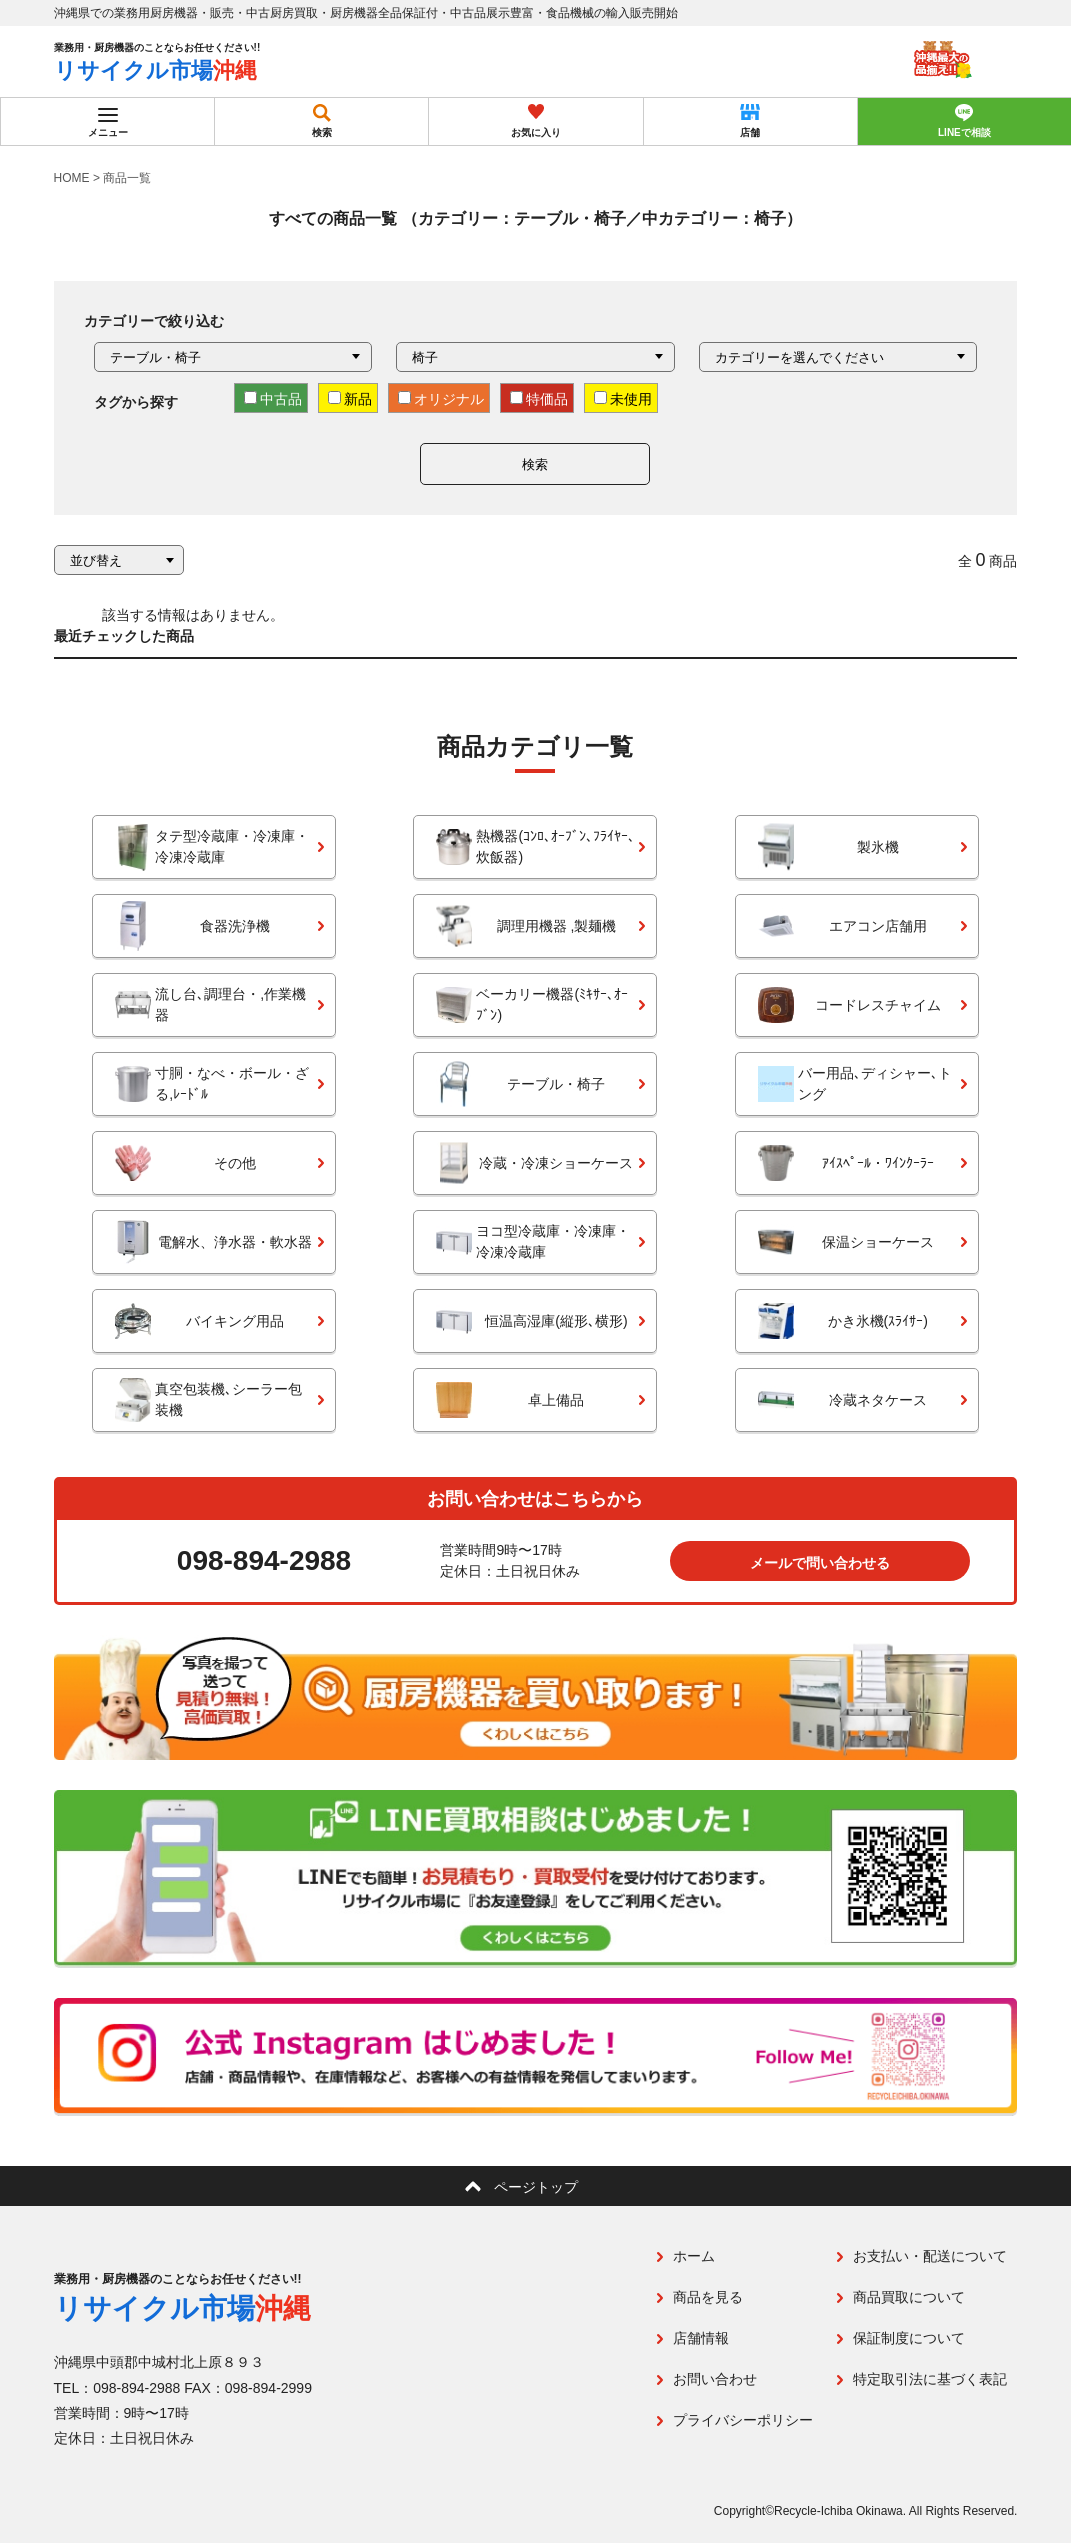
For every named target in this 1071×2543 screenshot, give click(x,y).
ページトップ (536, 2187)
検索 (535, 464)
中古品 (273, 399)
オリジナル (441, 399)
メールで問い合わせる (820, 1563)
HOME (72, 178)
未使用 (623, 399)
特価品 (539, 399)
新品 (350, 399)
